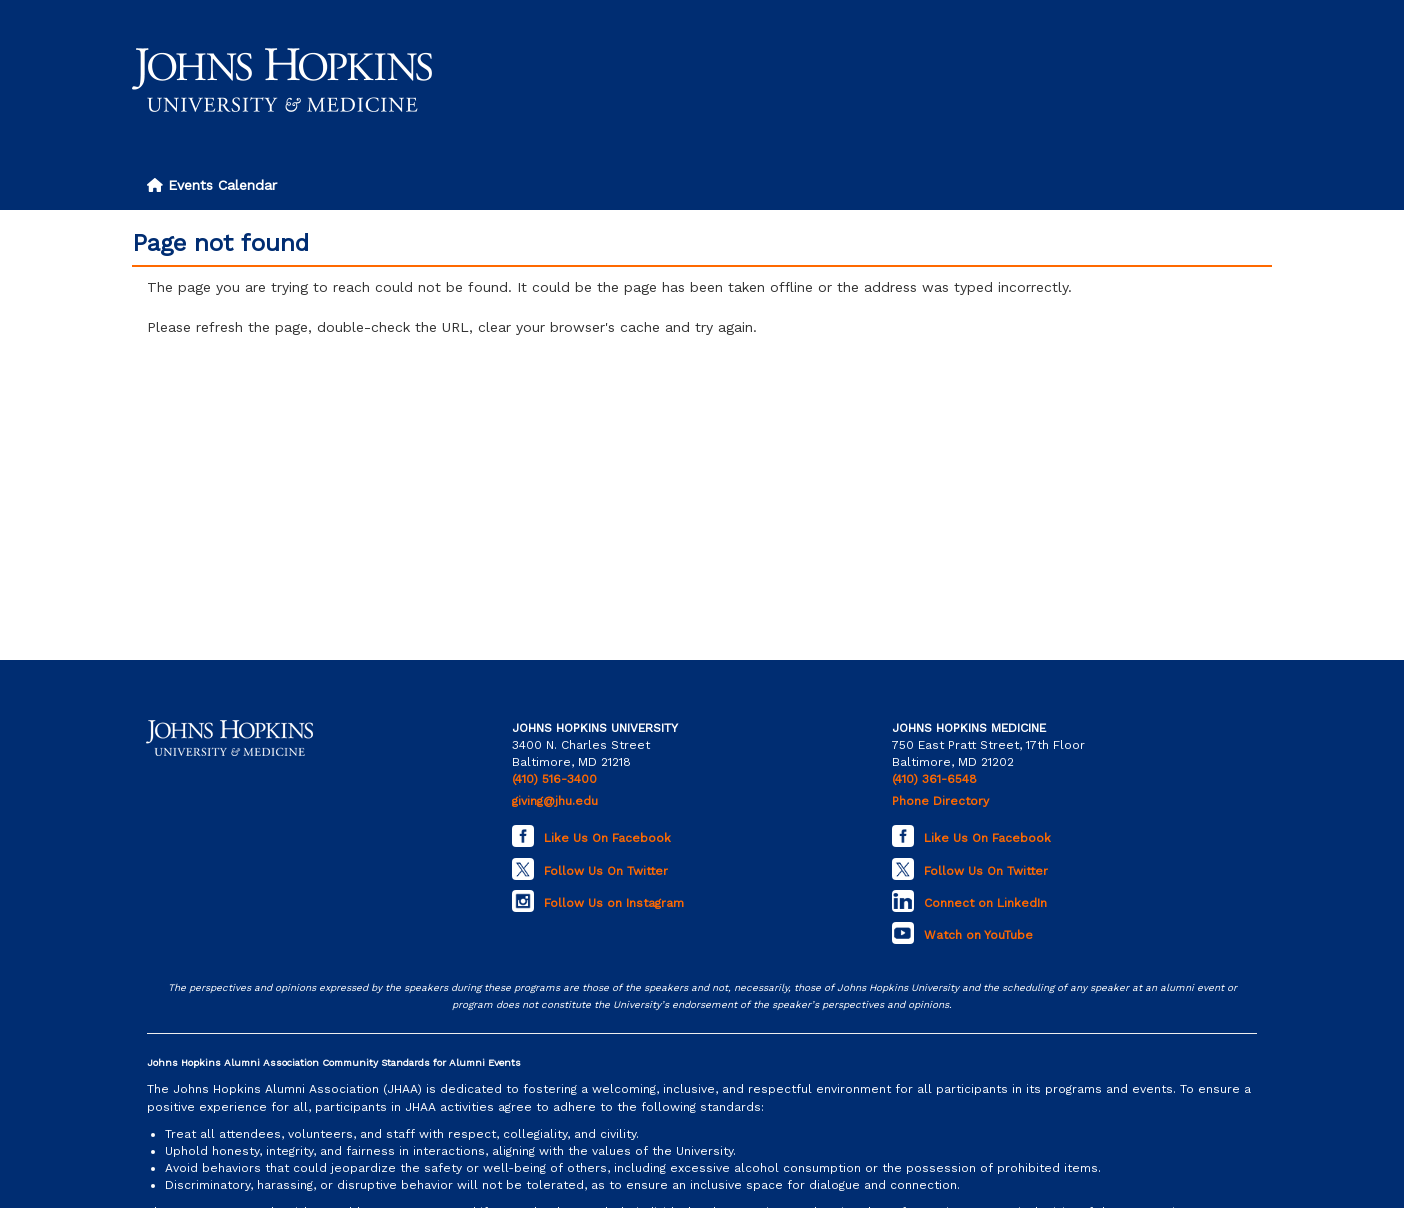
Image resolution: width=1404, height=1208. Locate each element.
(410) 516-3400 (554, 779)
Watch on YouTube (978, 935)
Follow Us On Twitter (606, 871)
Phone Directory (940, 801)
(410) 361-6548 (934, 779)
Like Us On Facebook (607, 838)
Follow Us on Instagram (614, 903)
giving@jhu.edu (555, 801)
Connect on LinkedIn (985, 903)
